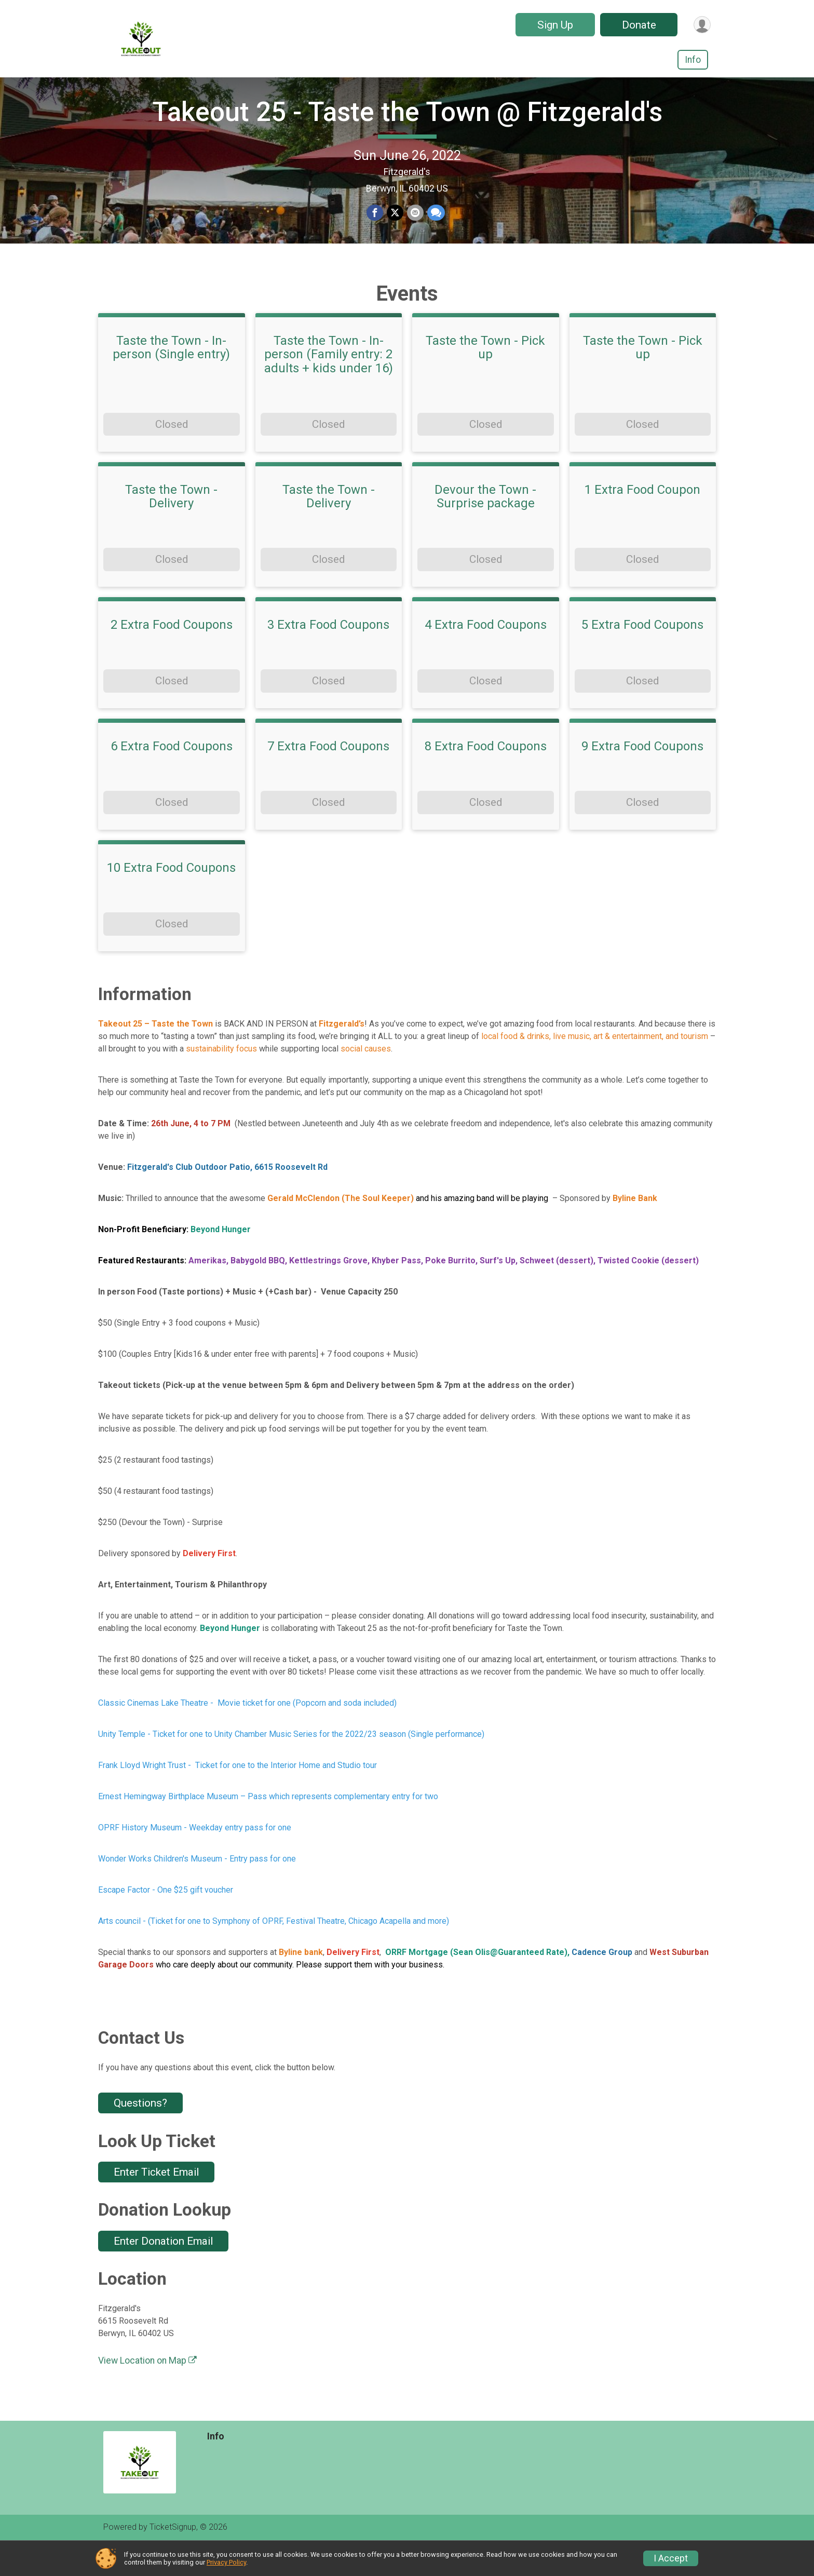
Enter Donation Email (163, 2271)
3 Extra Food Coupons (328, 656)
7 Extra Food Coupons (328, 777)
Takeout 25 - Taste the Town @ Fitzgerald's (407, 127)
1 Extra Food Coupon (642, 520)
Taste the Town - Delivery (171, 527)
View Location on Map (147, 2391)
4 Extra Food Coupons (486, 656)
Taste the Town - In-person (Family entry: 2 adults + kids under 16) (328, 385)
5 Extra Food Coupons (642, 656)
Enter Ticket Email (156, 2203)
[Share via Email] (414, 229)
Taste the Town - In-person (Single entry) (171, 379)
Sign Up (553, 25)
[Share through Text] (435, 229)
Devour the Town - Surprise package (485, 527)
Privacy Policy (226, 2562)
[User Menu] (701, 24)
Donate (637, 25)
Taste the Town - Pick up (485, 379)
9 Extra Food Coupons (642, 777)
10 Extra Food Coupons (171, 899)
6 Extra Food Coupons (172, 777)
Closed (171, 455)
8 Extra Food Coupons (486, 777)
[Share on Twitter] (395, 229)
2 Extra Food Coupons (172, 656)
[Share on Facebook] (375, 229)
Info (693, 60)
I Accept (671, 2558)
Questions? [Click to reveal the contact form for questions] (140, 2134)
